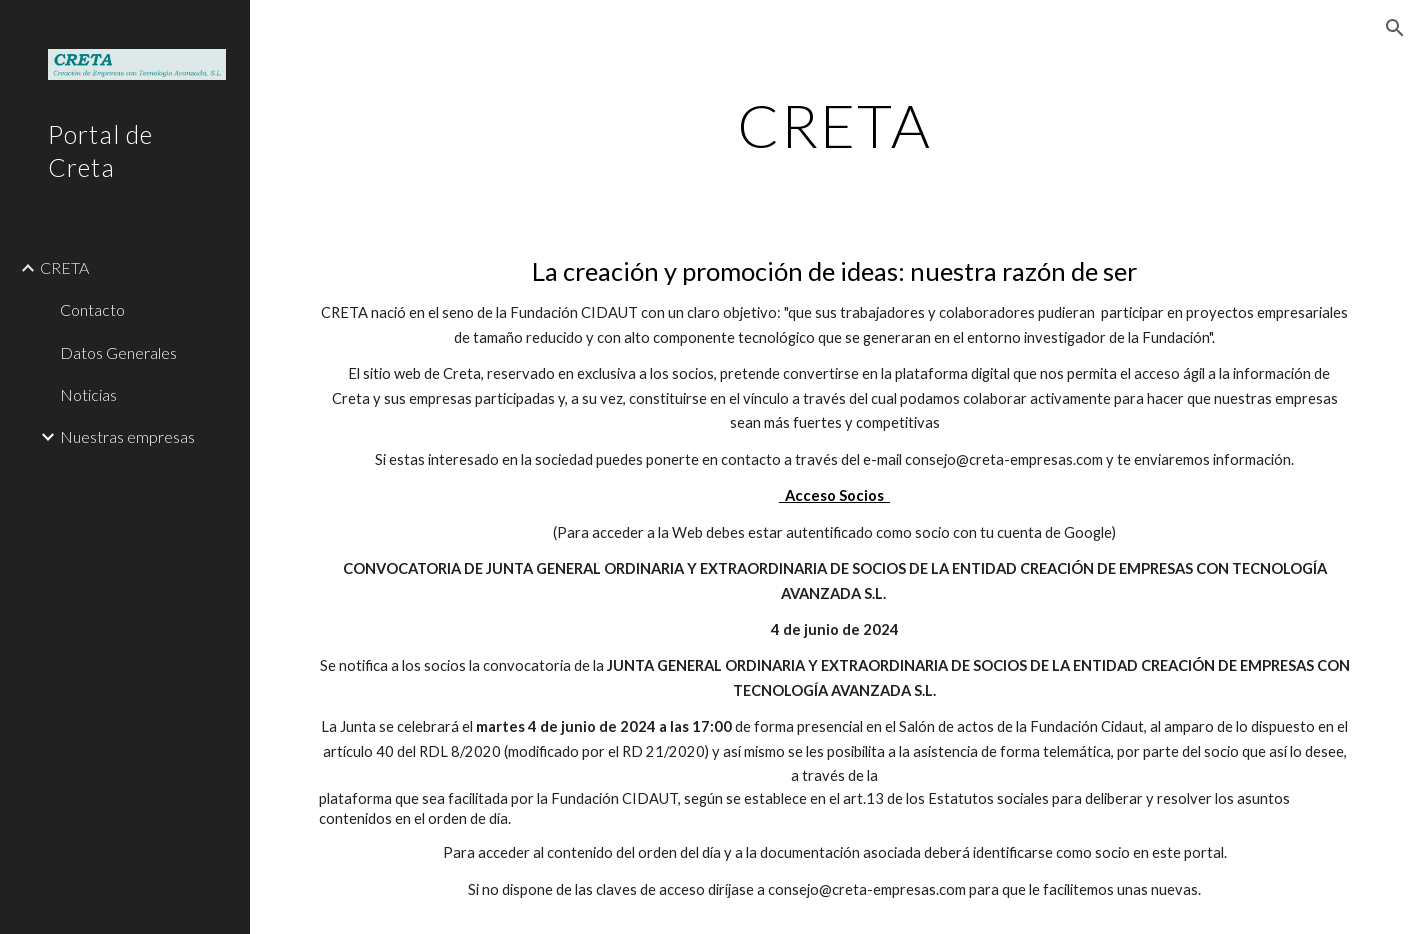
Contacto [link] (92, 309)
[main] (834, 125)
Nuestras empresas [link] (127, 436)
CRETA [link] (64, 267)
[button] (1395, 28)
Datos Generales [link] (118, 352)
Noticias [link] (88, 394)
